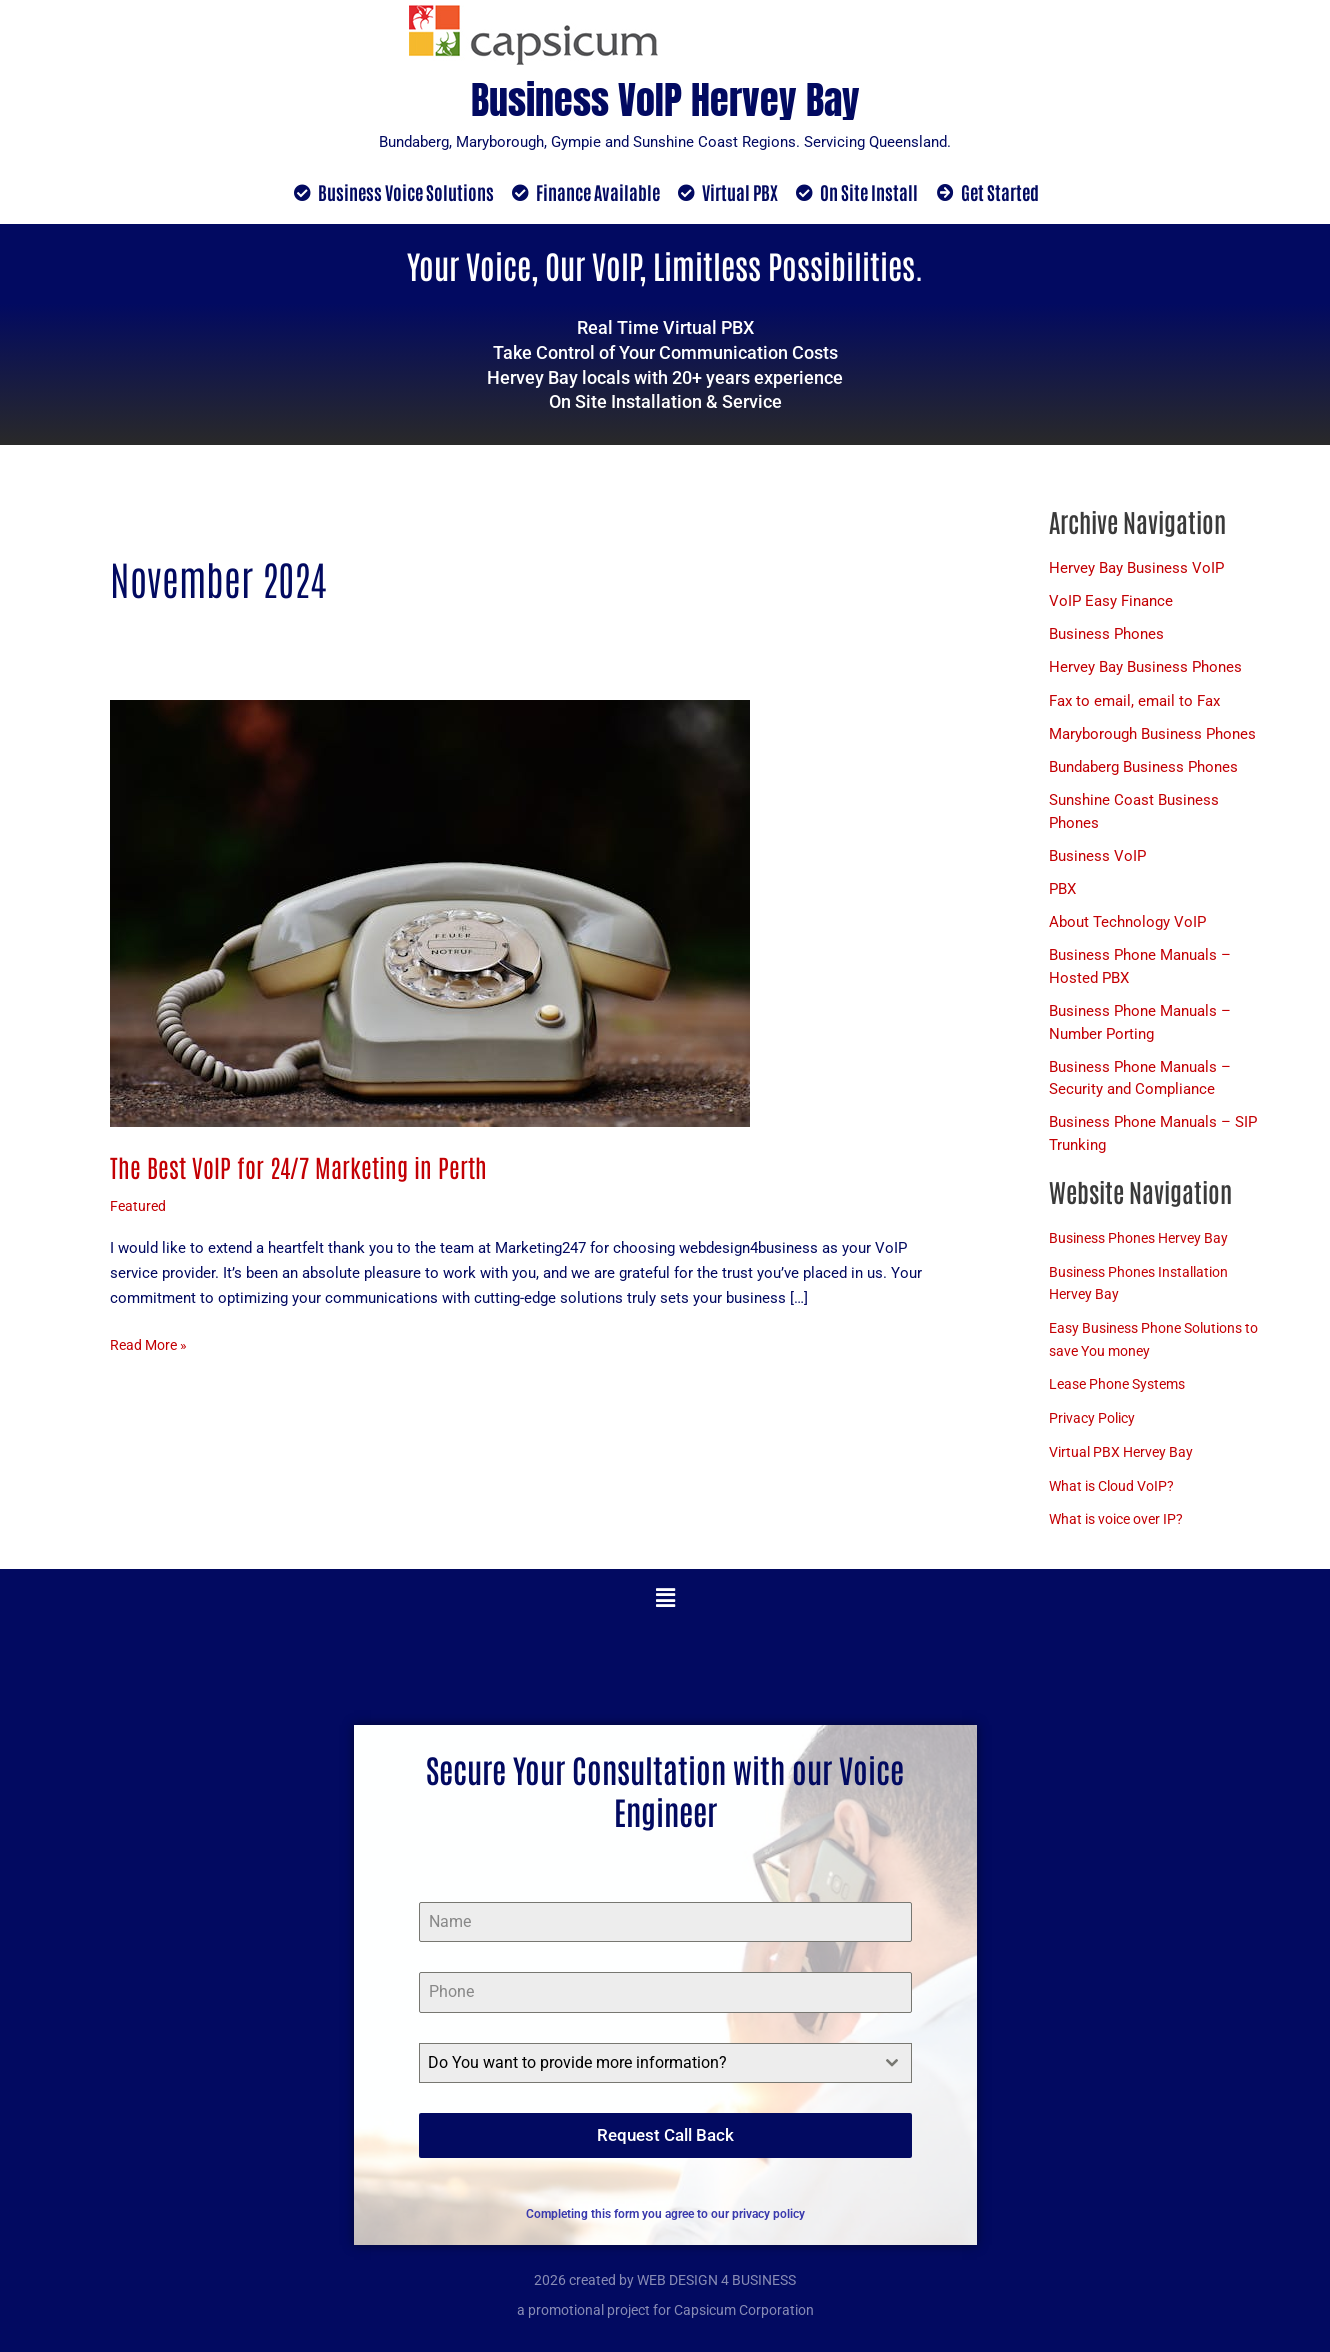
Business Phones (1106, 637)
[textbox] (646, 2072)
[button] (665, 1607)
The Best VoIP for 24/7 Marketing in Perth (303, 1167)
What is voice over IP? (1122, 1529)
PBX (1062, 895)
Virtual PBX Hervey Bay (1125, 1461)
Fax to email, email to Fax (1134, 704)
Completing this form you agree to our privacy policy (665, 2214)
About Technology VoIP (1127, 929)
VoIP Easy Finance (1111, 603)
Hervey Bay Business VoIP (1136, 569)
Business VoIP (1097, 862)
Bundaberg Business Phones (1143, 772)
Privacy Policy (1095, 1427)
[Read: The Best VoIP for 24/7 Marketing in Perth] (430, 914)
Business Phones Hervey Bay (1145, 1247)
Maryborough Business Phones (1152, 738)
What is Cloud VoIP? (1117, 1495)
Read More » (151, 1344)
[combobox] (665, 2072)
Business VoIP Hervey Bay (665, 94)
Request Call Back (665, 2144)
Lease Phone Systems (1123, 1394)
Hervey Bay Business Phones (1145, 670)
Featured (139, 1208)
